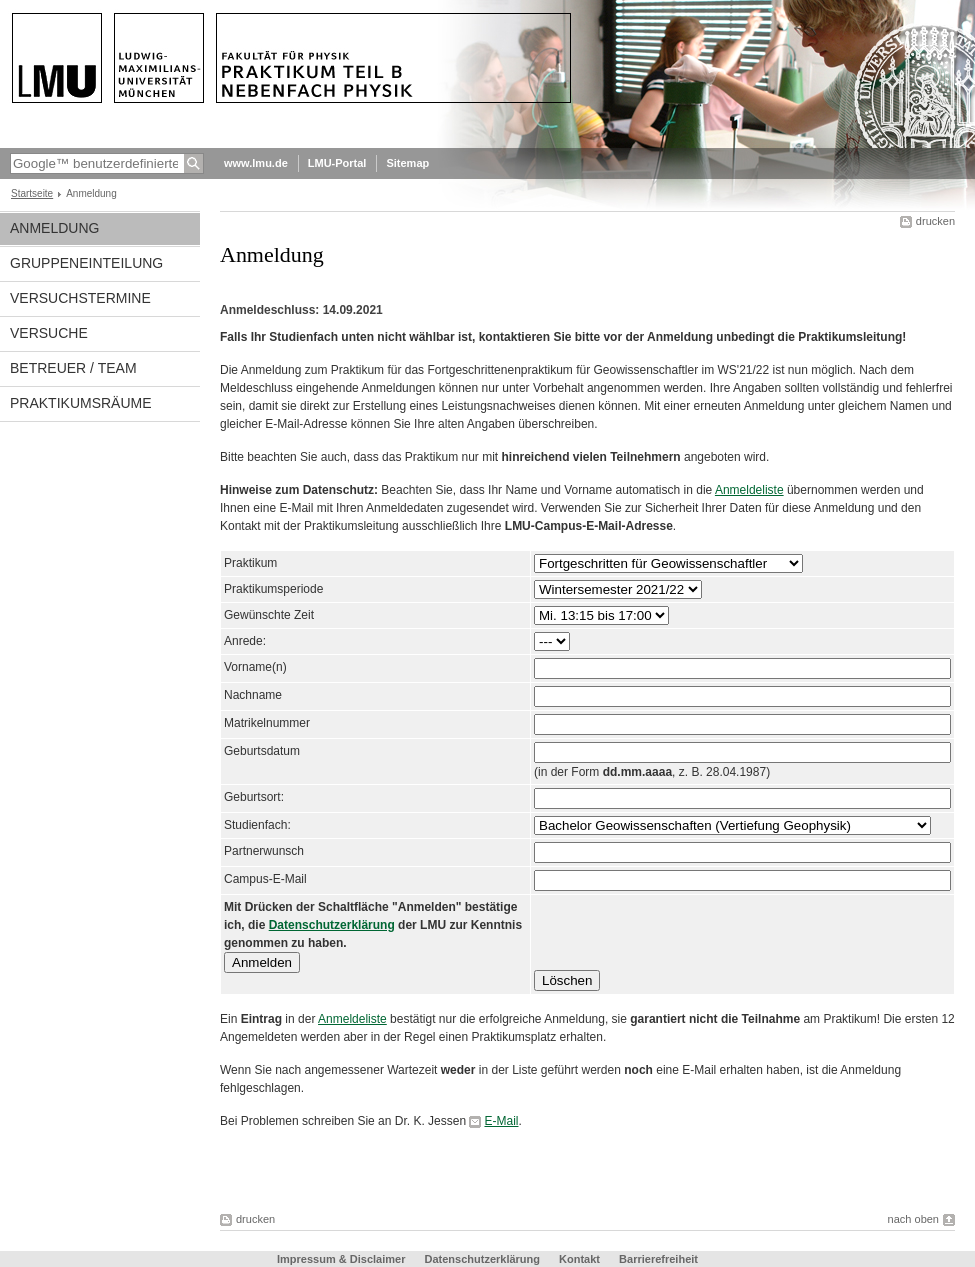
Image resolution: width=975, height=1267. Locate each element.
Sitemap (407, 163)
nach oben (913, 1219)
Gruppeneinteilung (86, 263)
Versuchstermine (80, 298)
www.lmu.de (256, 163)
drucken (935, 221)
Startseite (32, 193)
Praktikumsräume (81, 403)
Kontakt (579, 1259)
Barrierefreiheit (658, 1259)
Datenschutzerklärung (332, 925)
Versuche (49, 333)
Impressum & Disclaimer (341, 1259)
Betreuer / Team (73, 368)
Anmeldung (54, 228)
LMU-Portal (337, 163)
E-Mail (501, 1121)
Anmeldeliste (749, 490)
